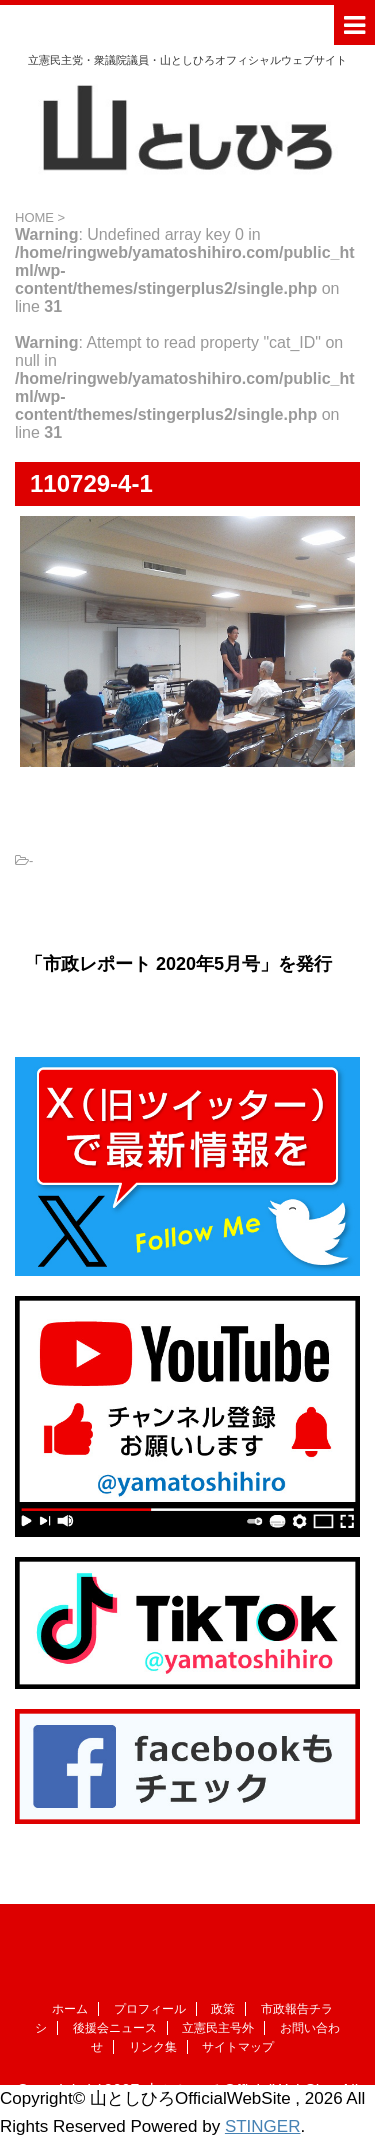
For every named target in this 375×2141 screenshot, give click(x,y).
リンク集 (153, 2047)
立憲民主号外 (218, 2028)
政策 (223, 2009)
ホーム (70, 2009)
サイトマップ (238, 2047)
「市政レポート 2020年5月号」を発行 (178, 964)
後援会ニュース (115, 2028)
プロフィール (150, 2009)
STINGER (263, 2126)
